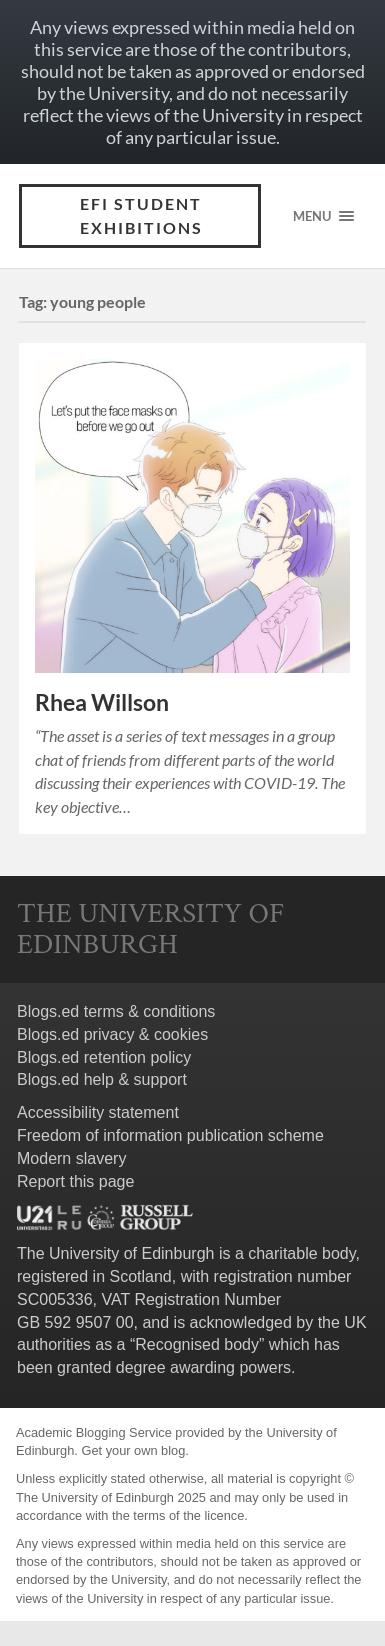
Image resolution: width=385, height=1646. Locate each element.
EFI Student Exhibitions (141, 215)
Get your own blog (133, 1450)
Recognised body (197, 1344)
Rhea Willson (102, 702)
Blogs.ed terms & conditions (116, 1011)
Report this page (75, 1181)
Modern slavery (71, 1158)
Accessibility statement (98, 1112)
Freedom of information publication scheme (170, 1135)
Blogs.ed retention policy (104, 1057)
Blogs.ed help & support (102, 1079)
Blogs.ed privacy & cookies (112, 1034)
